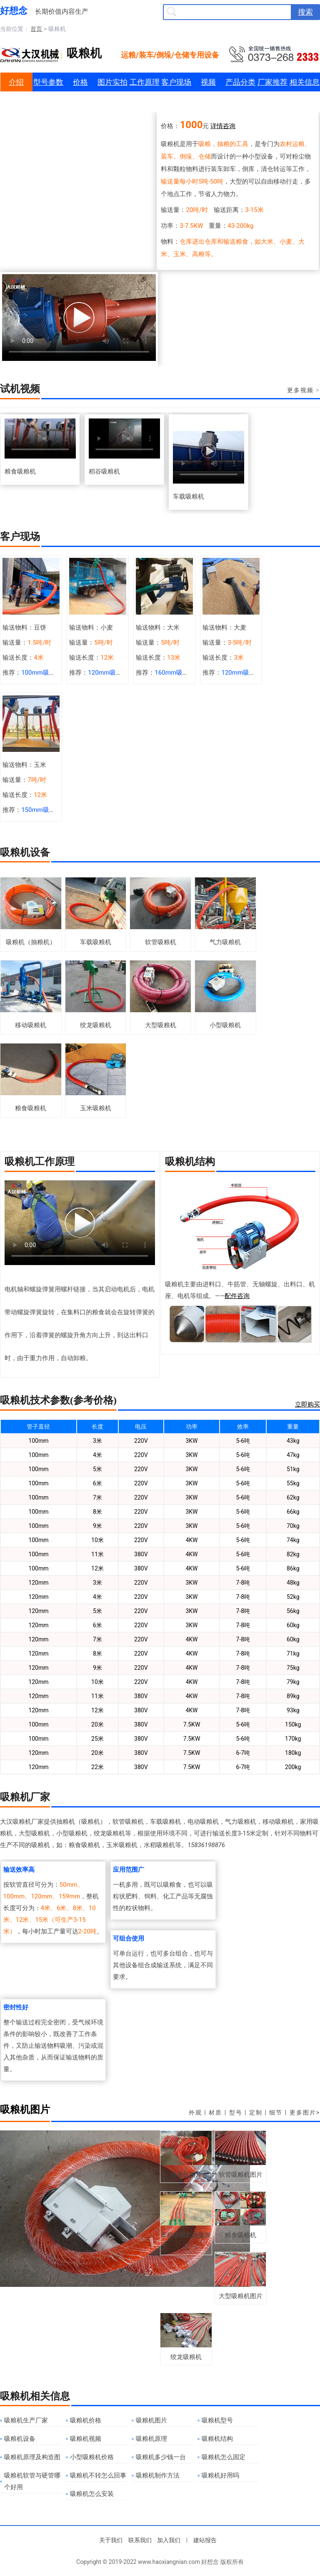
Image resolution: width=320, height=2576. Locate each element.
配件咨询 (237, 1296)
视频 (208, 82)
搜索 (305, 12)
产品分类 (240, 82)
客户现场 (176, 82)
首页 (36, 28)
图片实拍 (113, 82)
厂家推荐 (273, 82)
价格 (80, 82)
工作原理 (145, 82)
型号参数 (48, 82)
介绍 (16, 82)
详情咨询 (222, 126)
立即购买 (307, 1404)
